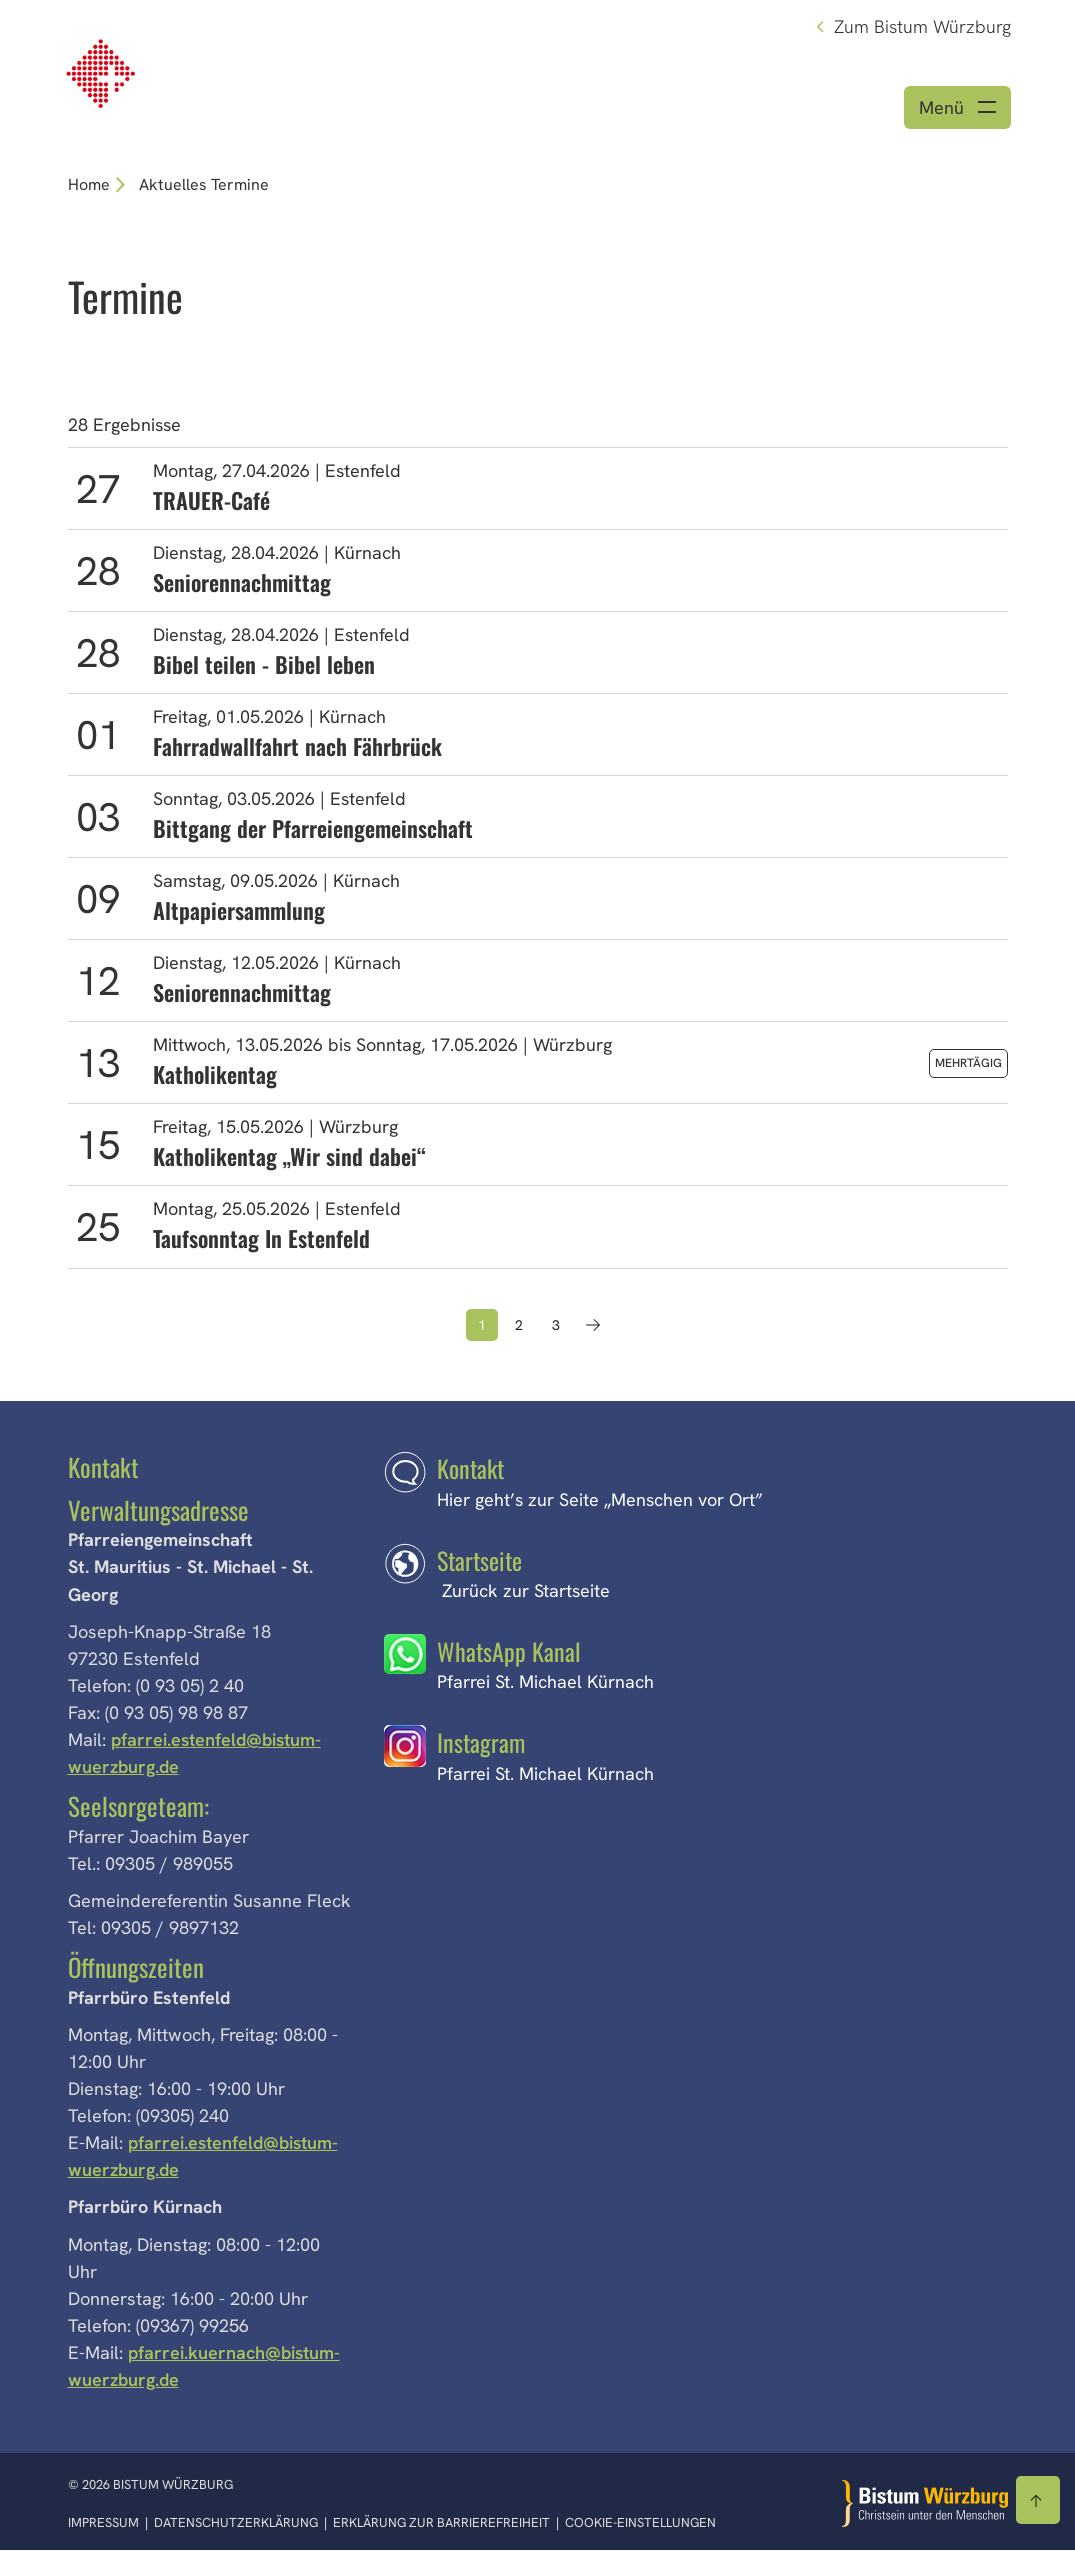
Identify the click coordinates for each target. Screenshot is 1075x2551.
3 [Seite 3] (556, 1326)
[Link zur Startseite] (103, 72)
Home (89, 185)
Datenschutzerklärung (237, 2524)
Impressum (105, 2524)
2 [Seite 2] (519, 1326)
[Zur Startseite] (925, 2505)
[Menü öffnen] (957, 108)
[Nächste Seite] (593, 1326)
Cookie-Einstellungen (640, 2524)
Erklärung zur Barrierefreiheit (441, 2524)
